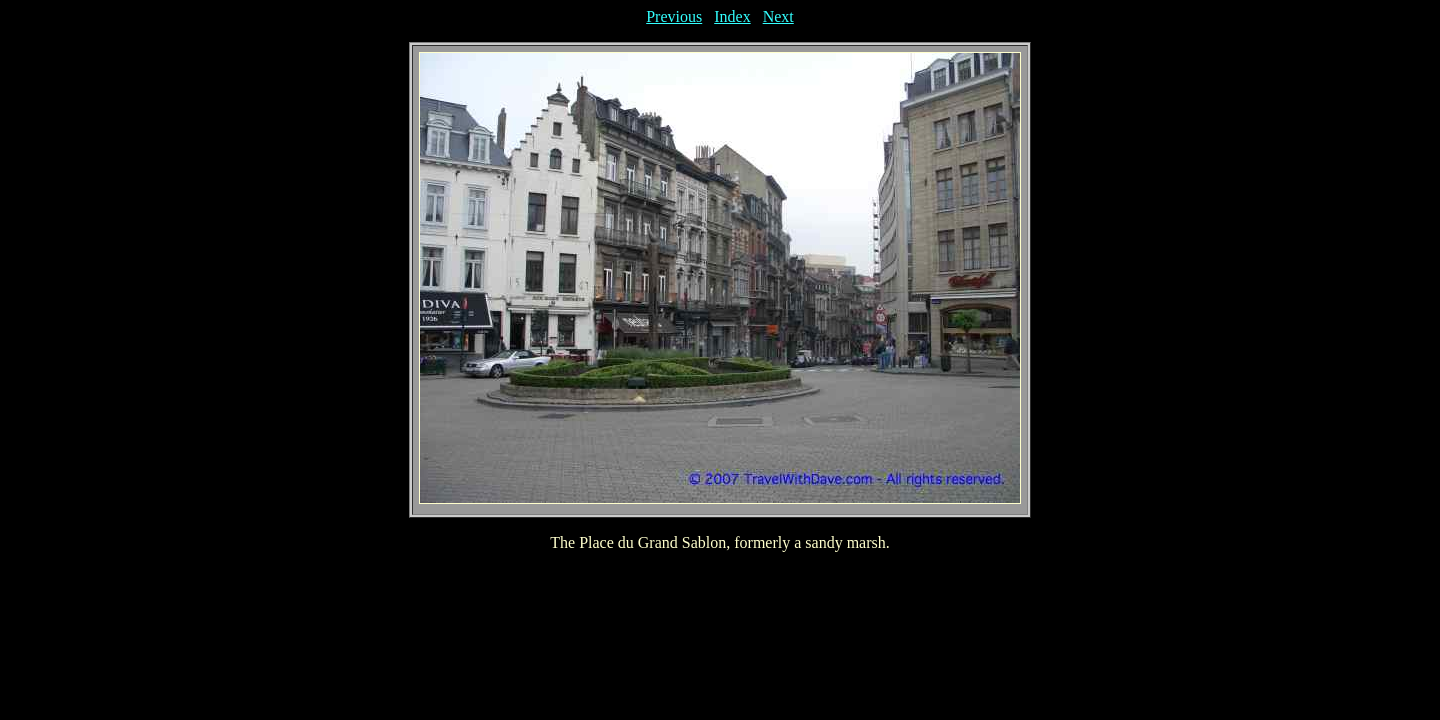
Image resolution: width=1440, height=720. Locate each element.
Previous (674, 16)
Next (778, 16)
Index (732, 16)
